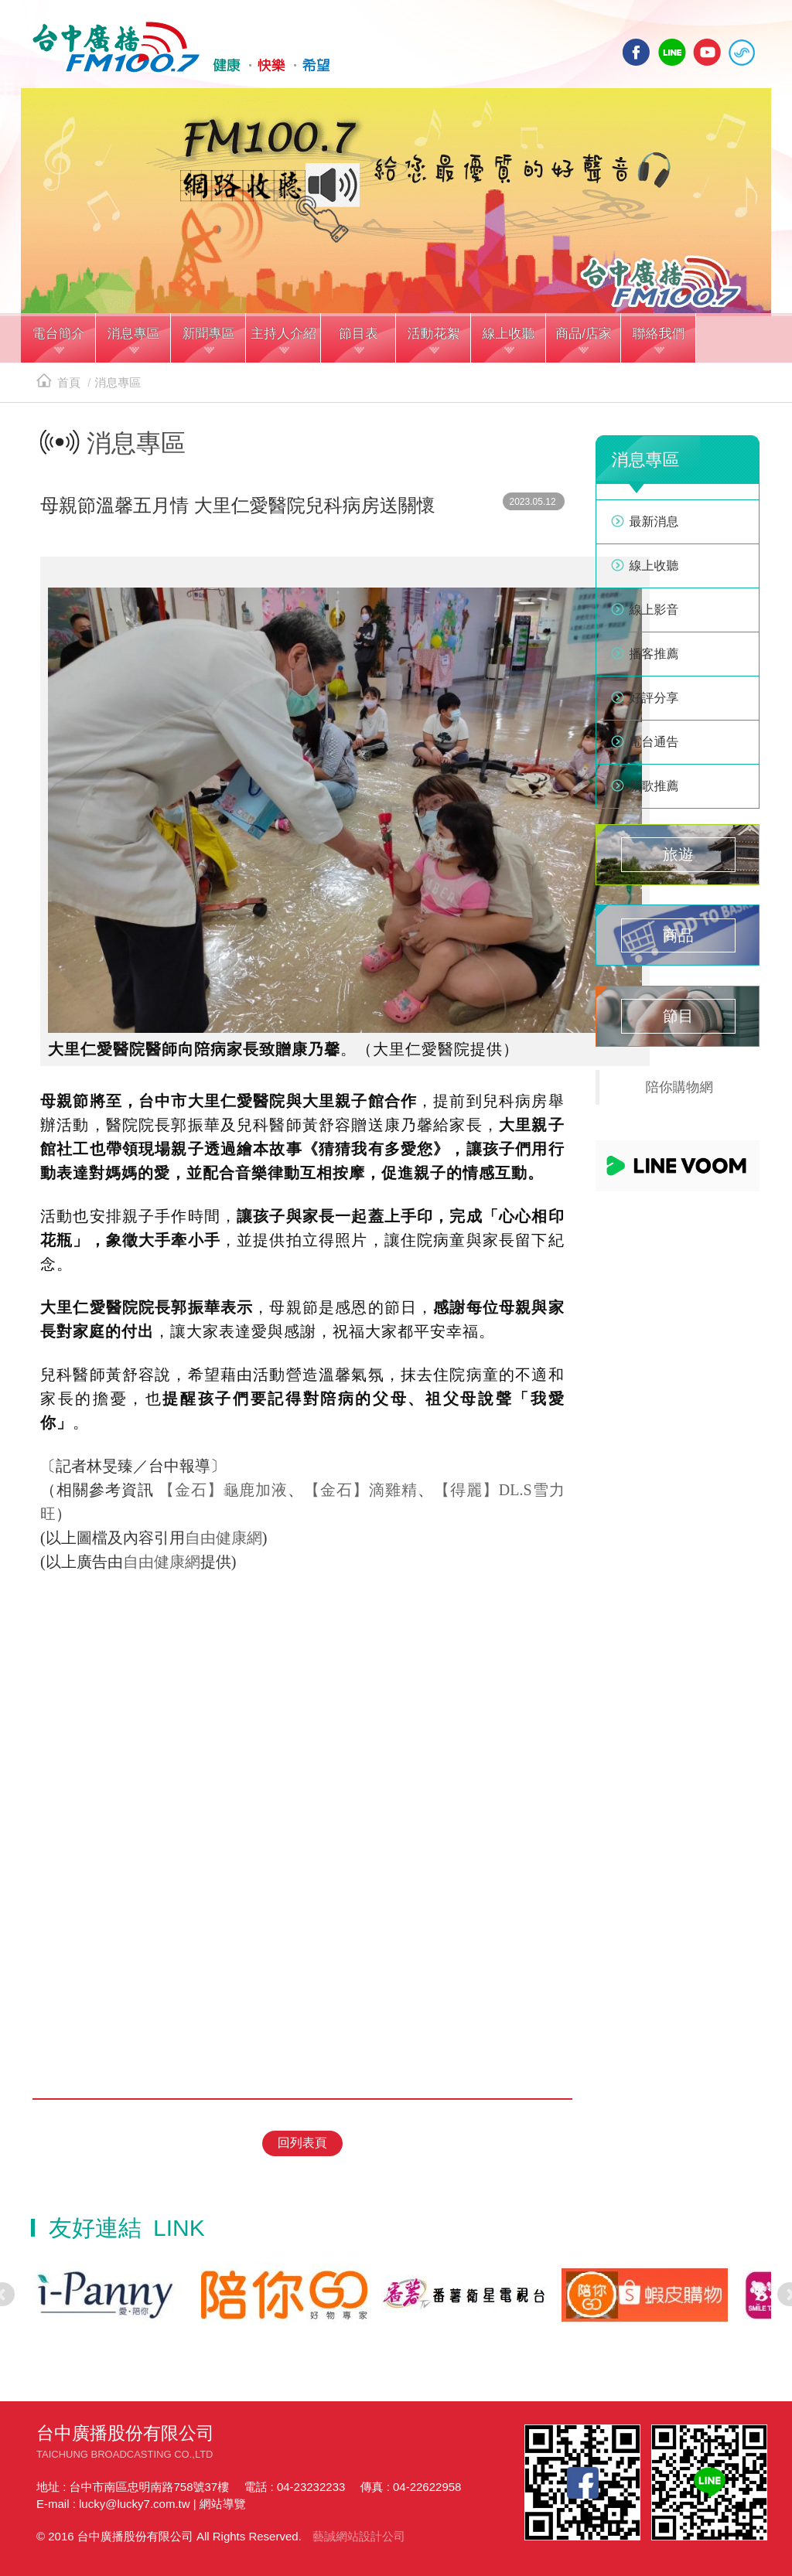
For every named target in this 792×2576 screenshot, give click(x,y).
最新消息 (654, 521)
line (672, 52)
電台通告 (654, 741)
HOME (181, 47)
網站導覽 (223, 2503)
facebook (636, 52)
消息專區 (117, 382)
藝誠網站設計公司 (358, 2536)
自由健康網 (223, 1537)
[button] (58, 339)
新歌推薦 (654, 785)
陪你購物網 (680, 1087)
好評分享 (654, 697)
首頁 (58, 382)
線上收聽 (742, 52)
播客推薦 (654, 653)
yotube (707, 52)
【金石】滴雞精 (361, 1489)
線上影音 (654, 609)
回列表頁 (302, 2142)
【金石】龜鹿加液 (223, 1489)
